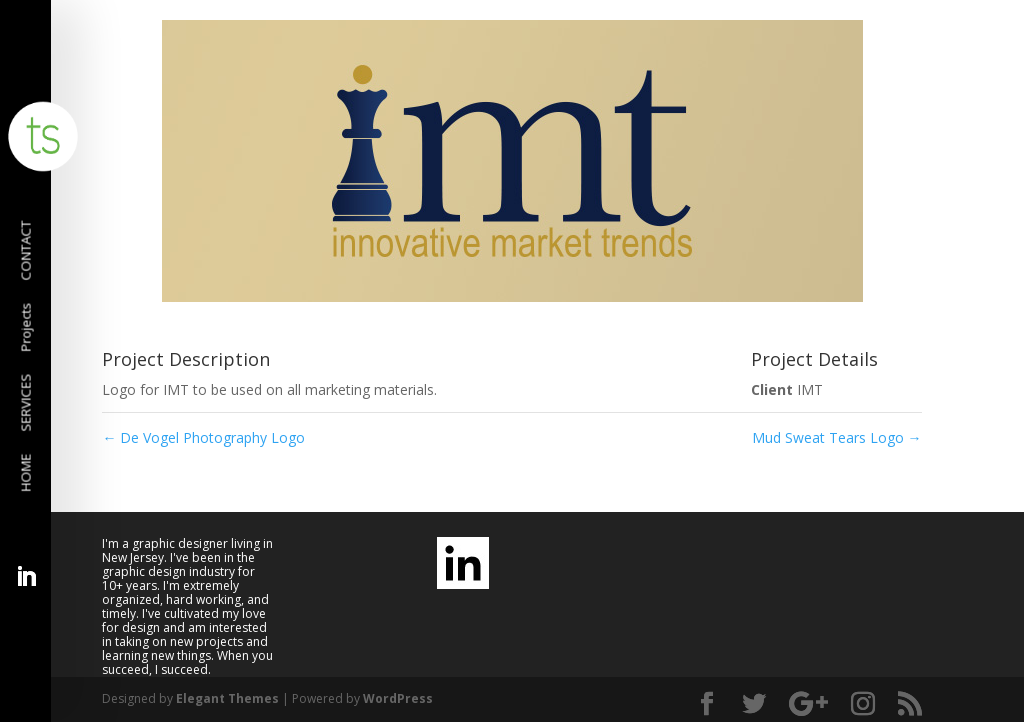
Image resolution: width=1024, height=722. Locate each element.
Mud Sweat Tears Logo (837, 437)
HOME (27, 473)
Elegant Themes (227, 698)
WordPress (398, 698)
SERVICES (27, 403)
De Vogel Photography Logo (203, 437)
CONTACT (27, 251)
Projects (27, 327)
